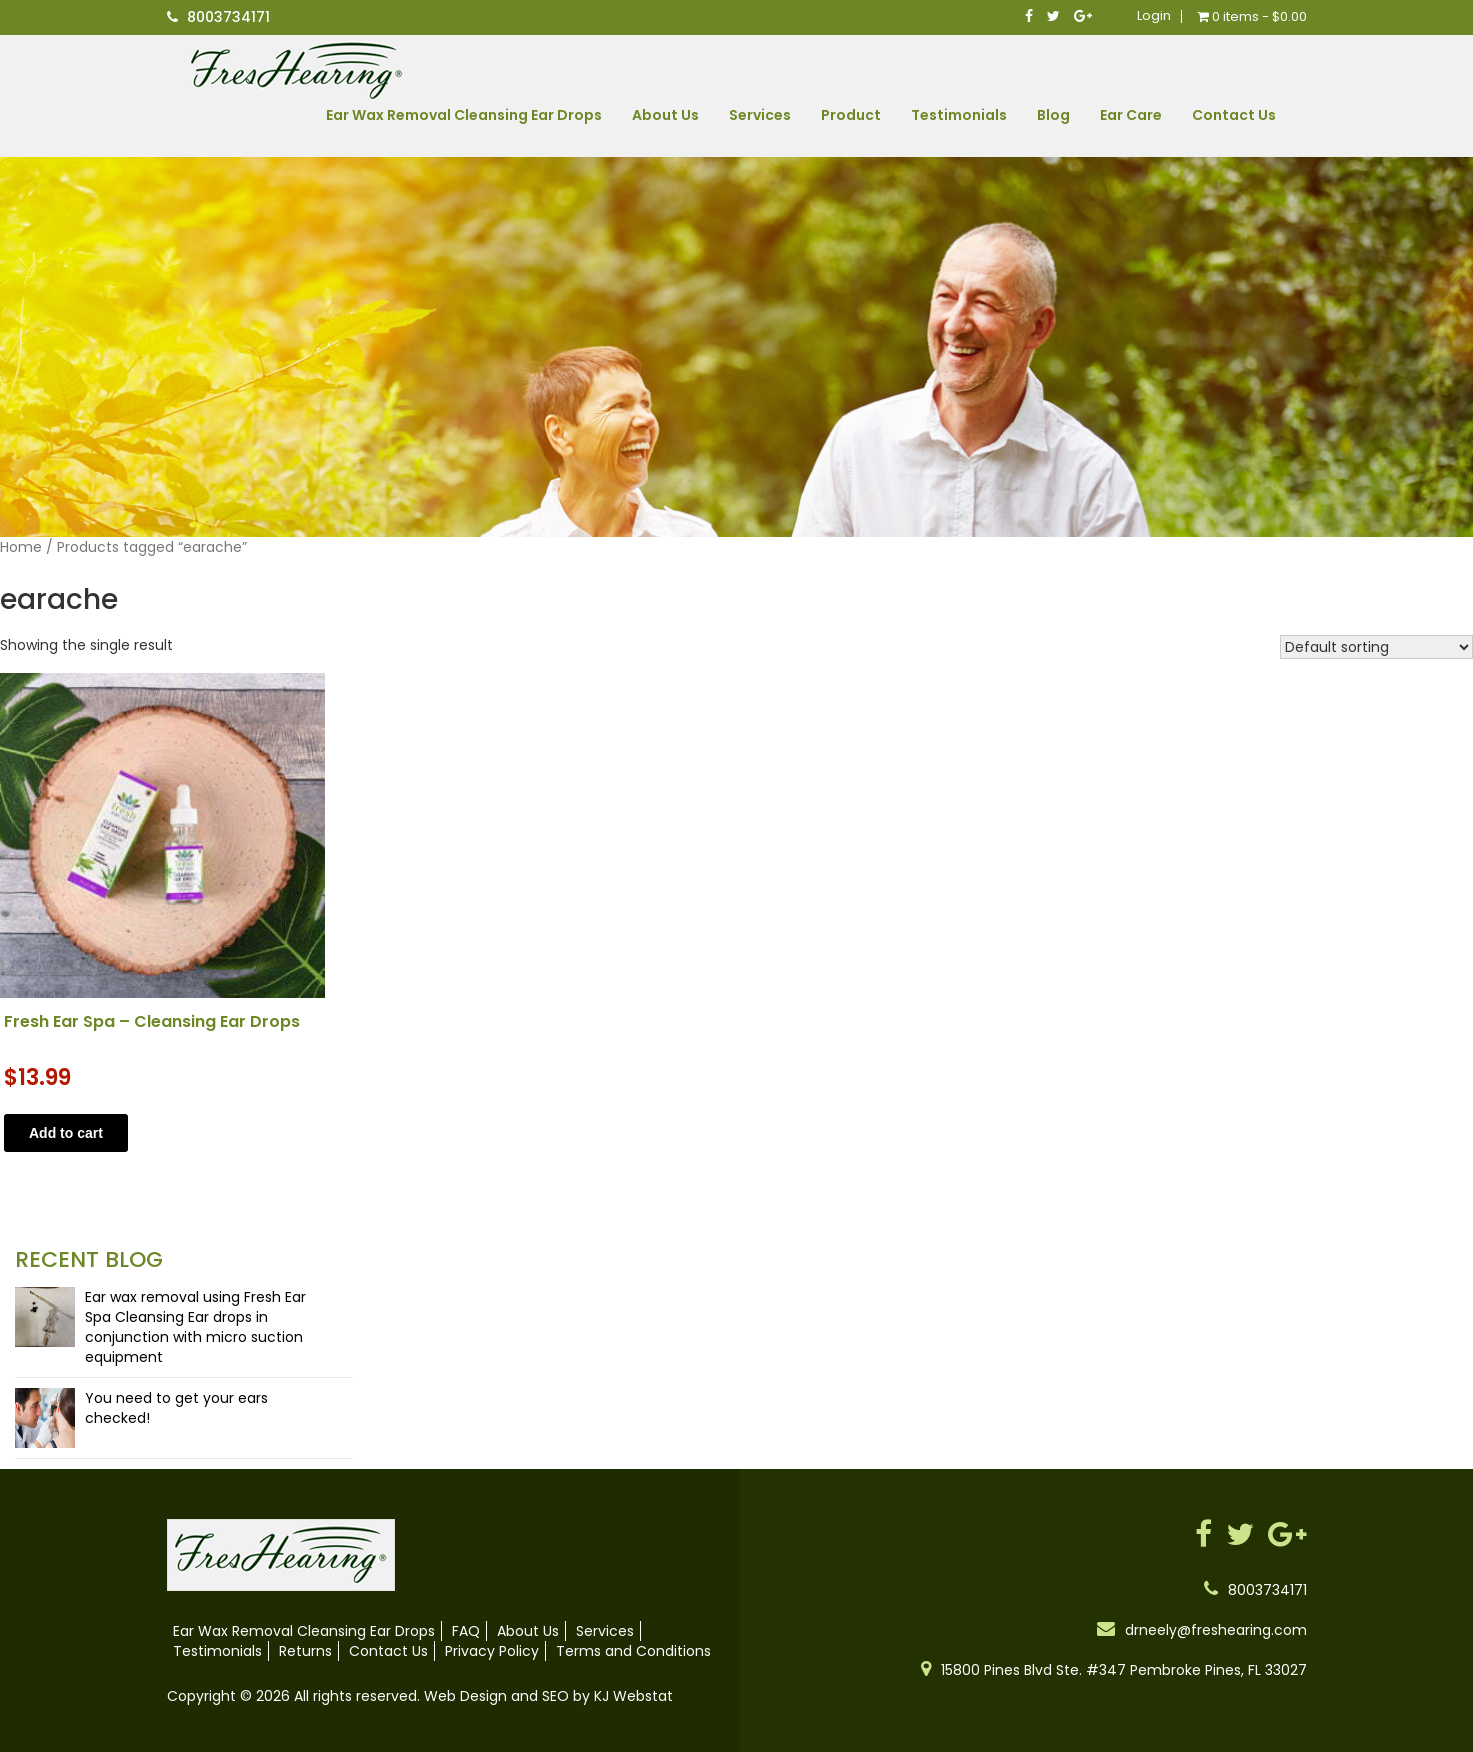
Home (21, 547)
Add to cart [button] (66, 1133)
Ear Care (1131, 115)
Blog (1053, 115)
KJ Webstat (633, 1696)
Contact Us (1234, 115)
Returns (305, 1651)
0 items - (1252, 16)
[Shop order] (1376, 647)
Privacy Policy (492, 1651)
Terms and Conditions (633, 1651)
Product (851, 115)
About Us (665, 115)
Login (1154, 16)
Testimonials (959, 115)
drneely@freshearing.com (1216, 1630)
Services (760, 115)
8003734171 (228, 17)
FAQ (466, 1631)
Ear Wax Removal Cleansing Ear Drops (464, 115)
